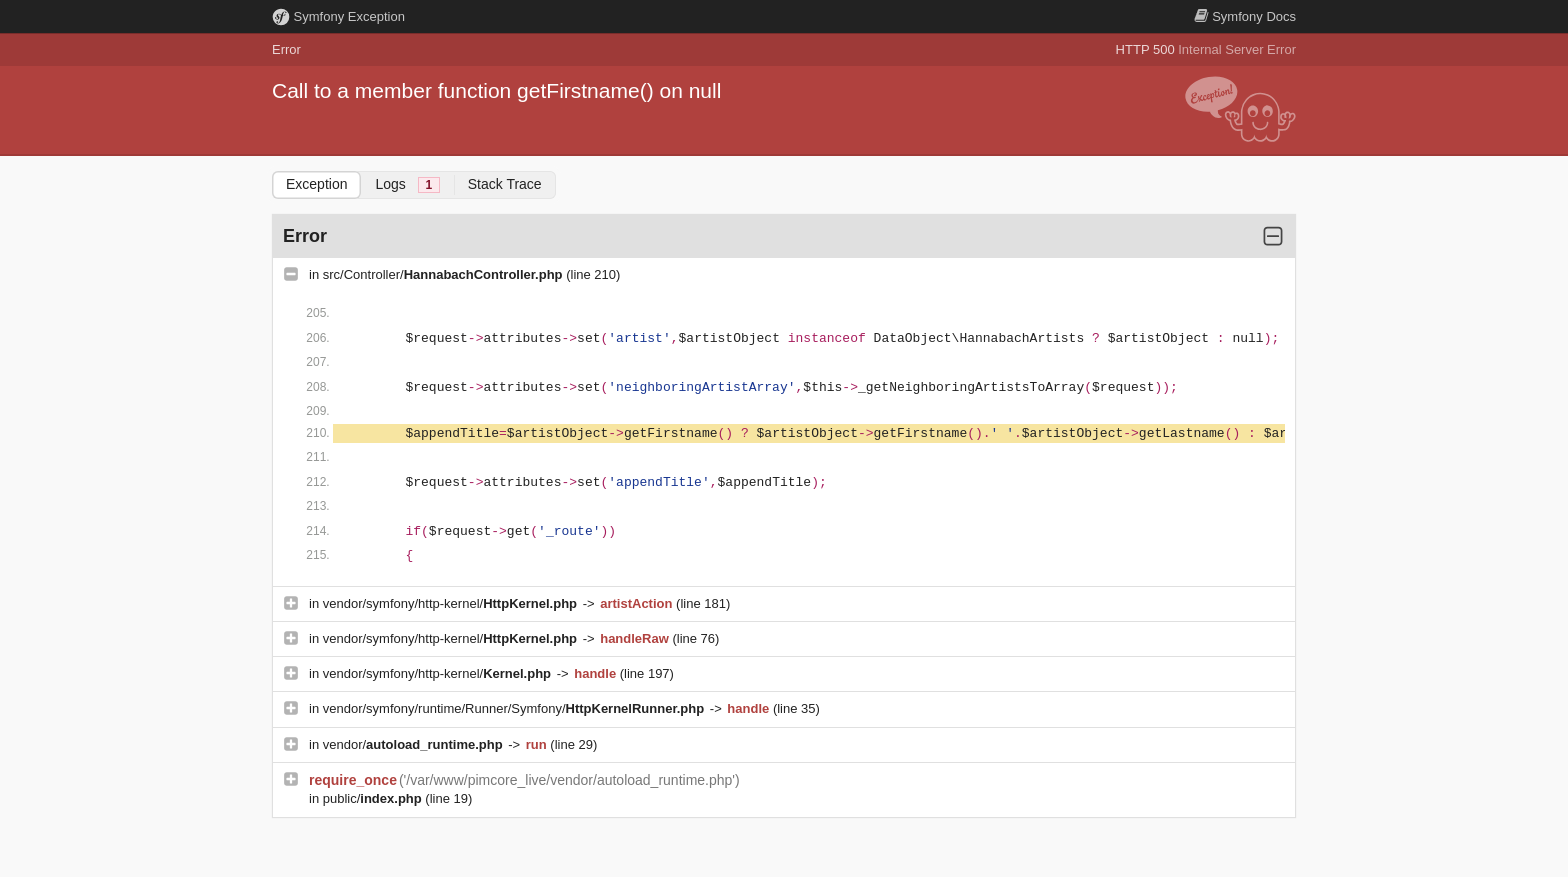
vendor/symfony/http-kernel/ (452, 603)
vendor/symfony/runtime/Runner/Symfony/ (515, 708)
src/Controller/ (444, 274)
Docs (1245, 16)
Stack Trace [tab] (505, 184)
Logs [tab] (407, 184)
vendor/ (415, 744)
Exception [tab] (316, 184)
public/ (374, 798)
